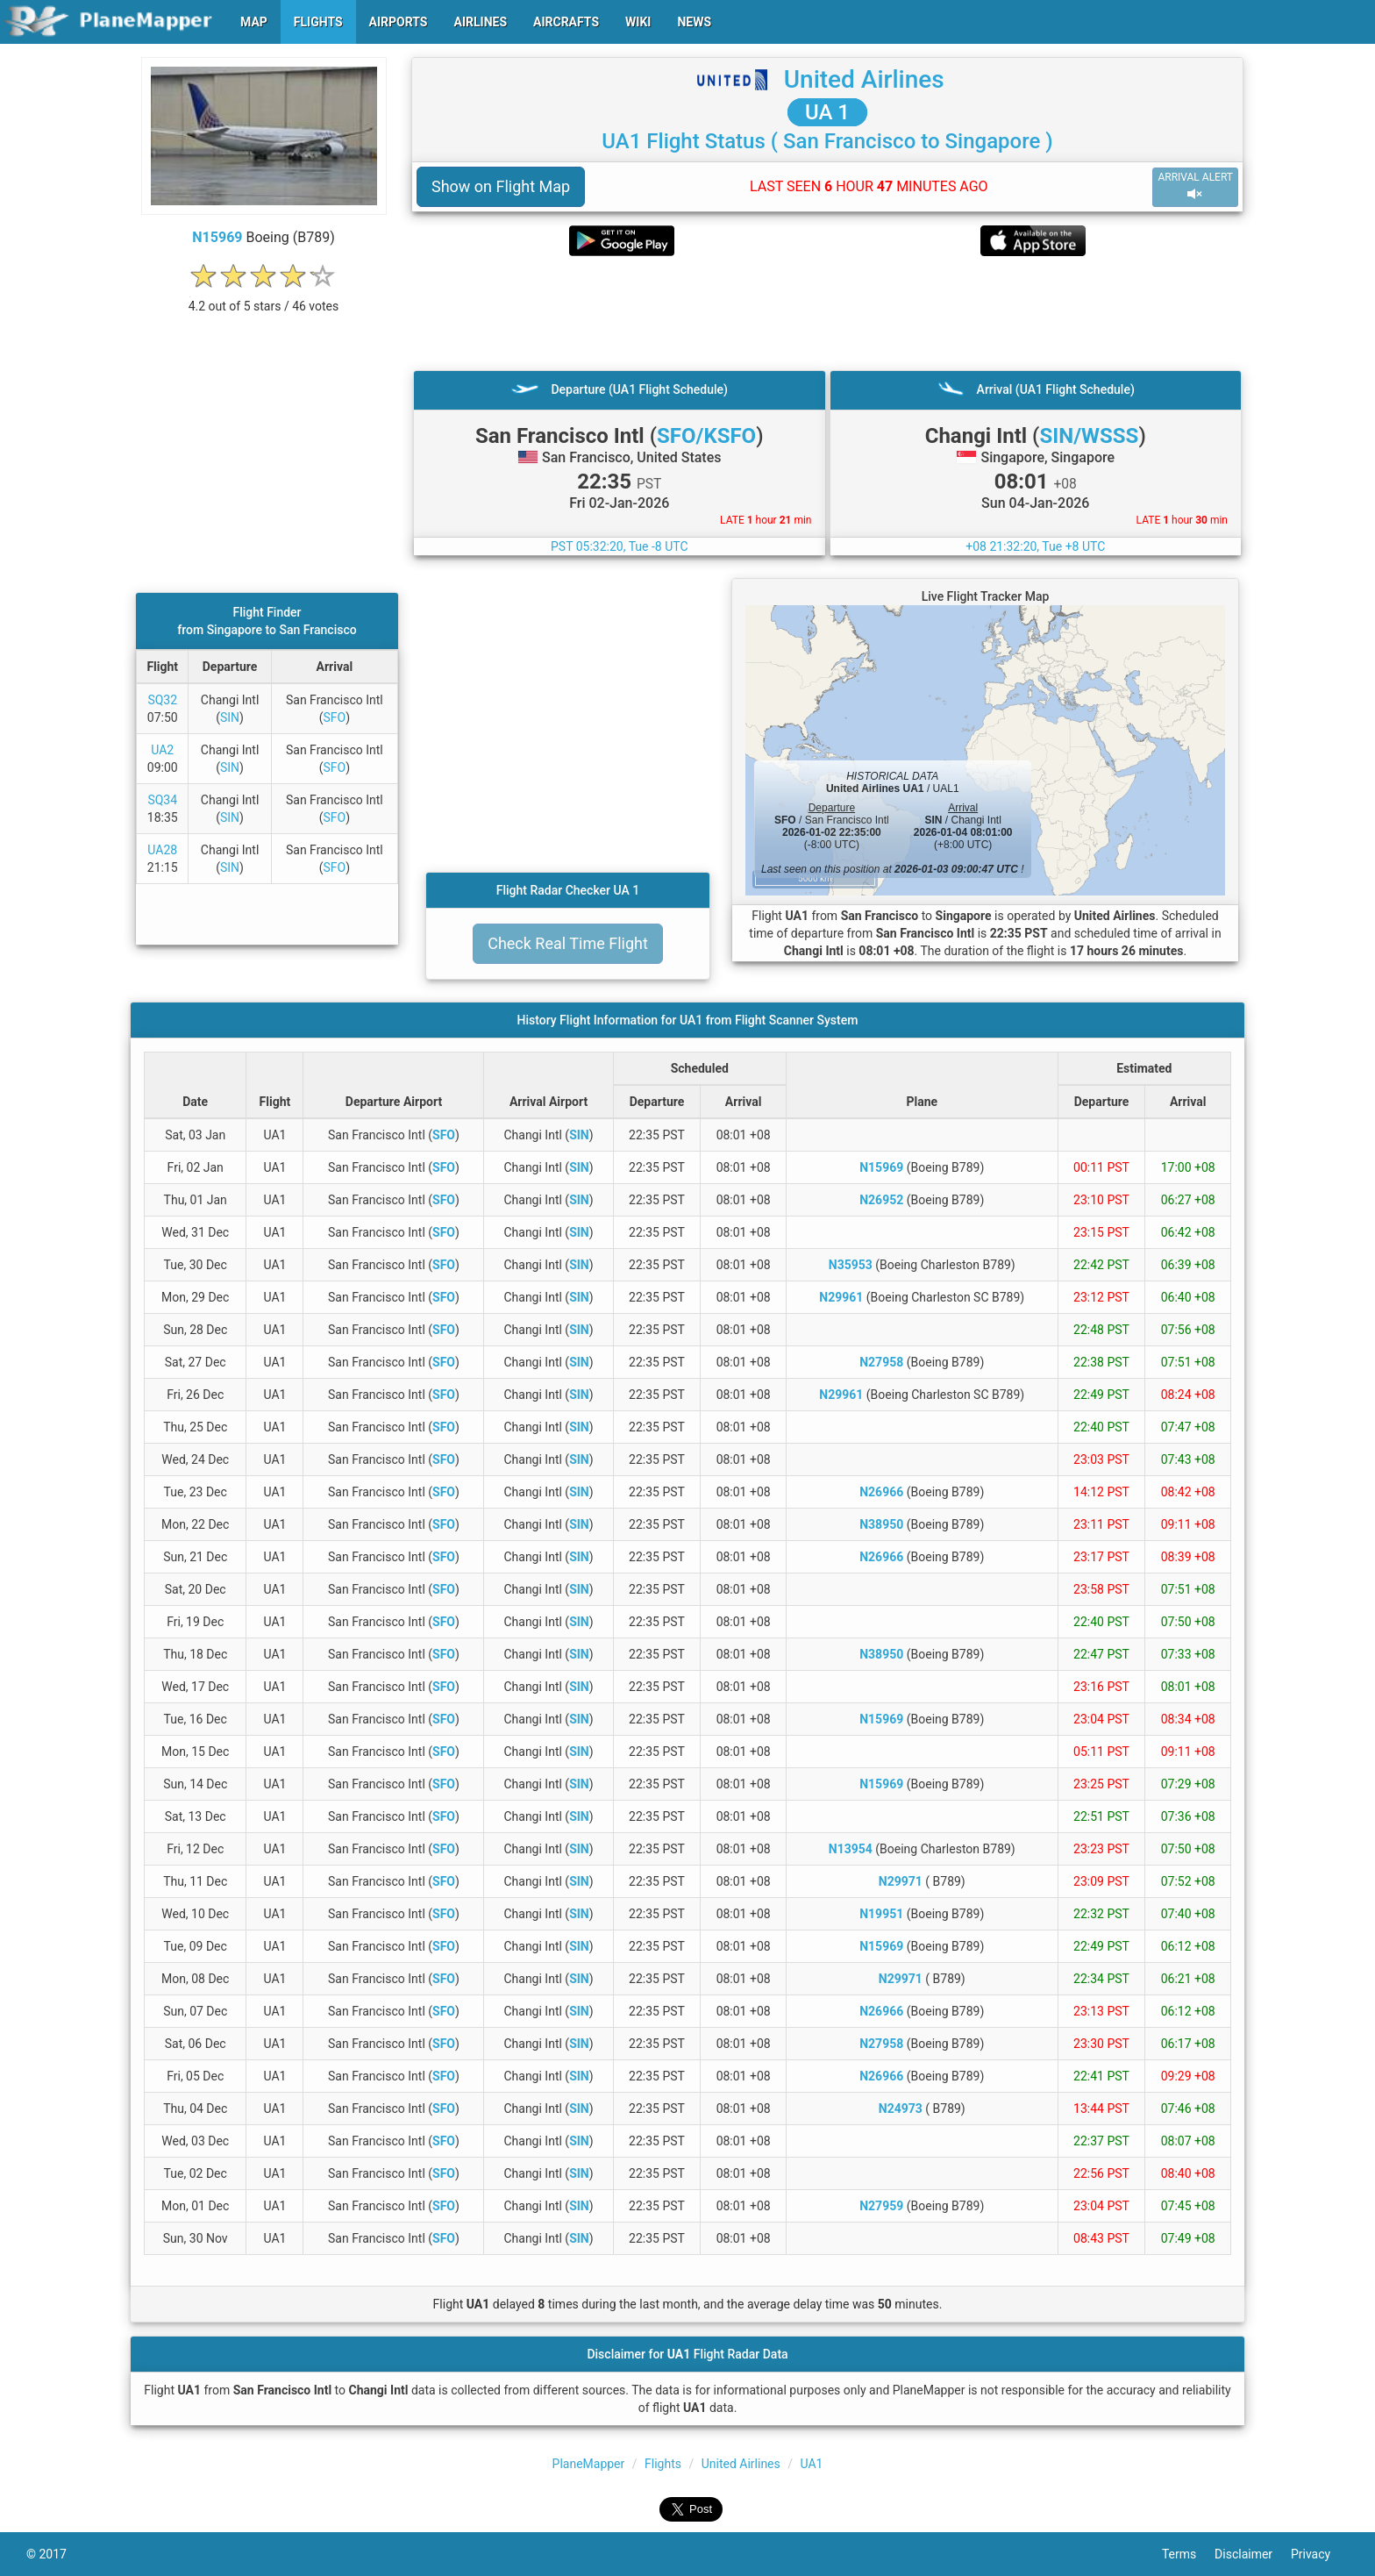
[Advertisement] (827, 313)
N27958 (881, 1362)
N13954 (851, 1849)
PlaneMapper (588, 2464)
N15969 (217, 237)
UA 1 (827, 112)
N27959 (881, 2206)
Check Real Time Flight (568, 943)
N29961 (841, 1297)
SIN (229, 717)
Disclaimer (1253, 2554)
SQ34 (162, 800)
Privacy (1320, 2554)
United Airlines (864, 79)
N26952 (881, 1200)
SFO (334, 717)
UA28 (162, 850)
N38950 (881, 1524)
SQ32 (162, 700)
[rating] (263, 296)
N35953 (851, 1265)
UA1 (812, 2464)
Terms (1188, 2554)
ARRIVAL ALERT (1195, 186)
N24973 (901, 2108)
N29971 (901, 1881)
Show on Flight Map (500, 186)
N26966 (881, 1492)
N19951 (881, 1914)
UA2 (162, 750)
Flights (663, 2464)
